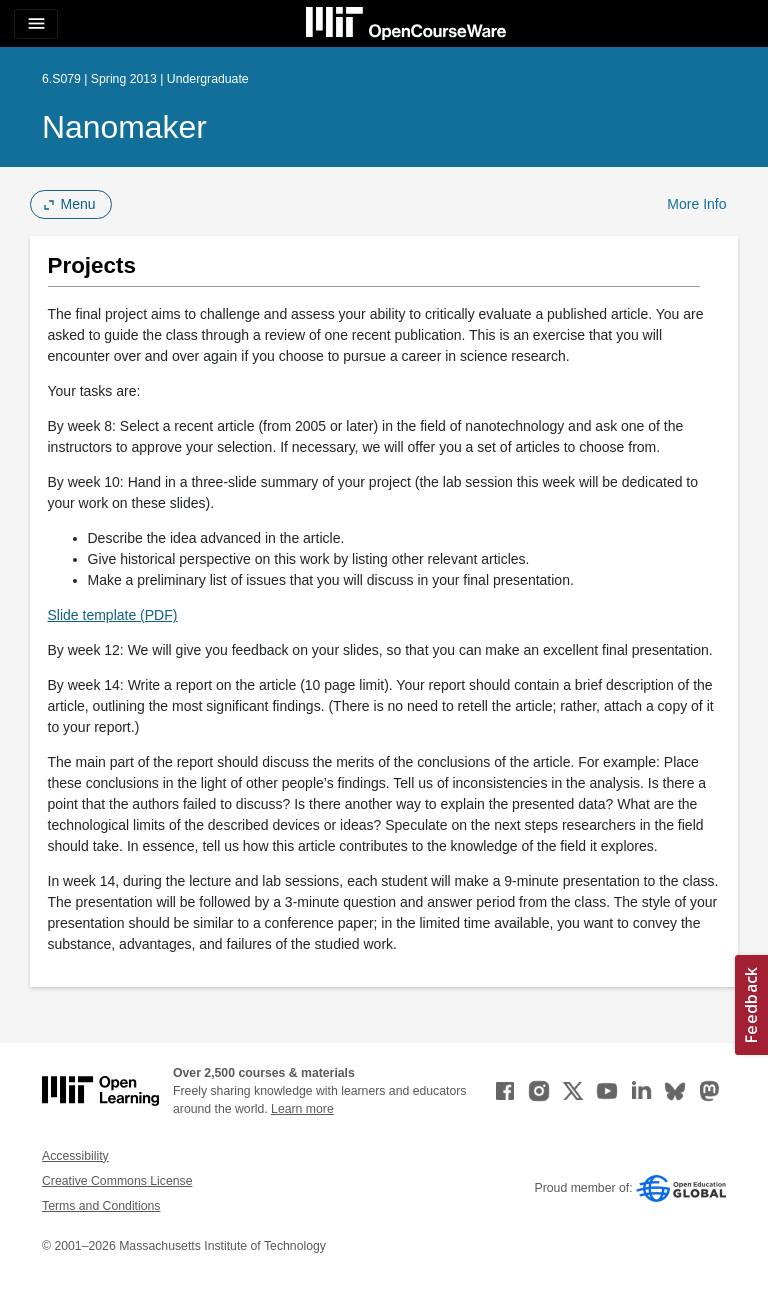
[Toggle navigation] (36, 24)
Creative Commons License (117, 1181)
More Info (696, 204)
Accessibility (75, 1156)
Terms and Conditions (101, 1206)
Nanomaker (124, 127)
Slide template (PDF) (113, 615)
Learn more (302, 1109)
